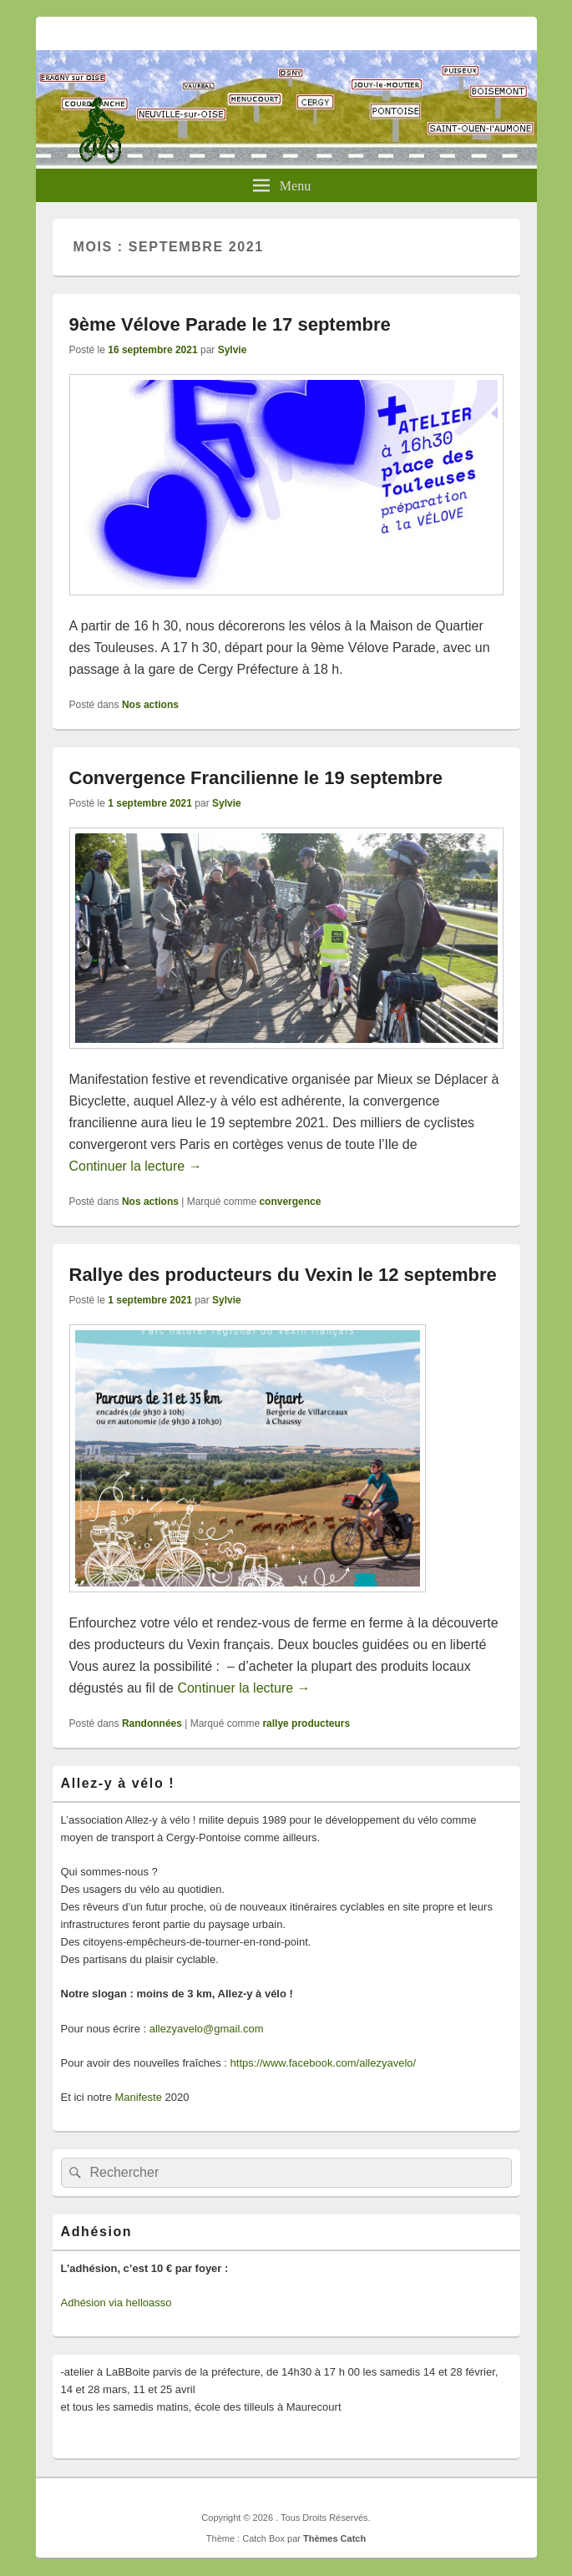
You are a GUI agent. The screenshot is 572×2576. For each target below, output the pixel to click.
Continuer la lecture (135, 1166)
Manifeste (138, 2097)
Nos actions (150, 705)
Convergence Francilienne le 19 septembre (256, 777)
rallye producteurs (306, 1723)
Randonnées (152, 1723)
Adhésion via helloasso (116, 2302)
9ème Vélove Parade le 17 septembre (230, 324)
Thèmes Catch (334, 2538)
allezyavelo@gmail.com (206, 2028)
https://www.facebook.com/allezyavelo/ (323, 2063)
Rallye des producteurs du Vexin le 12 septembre (283, 1274)
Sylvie (232, 350)
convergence (290, 1201)
